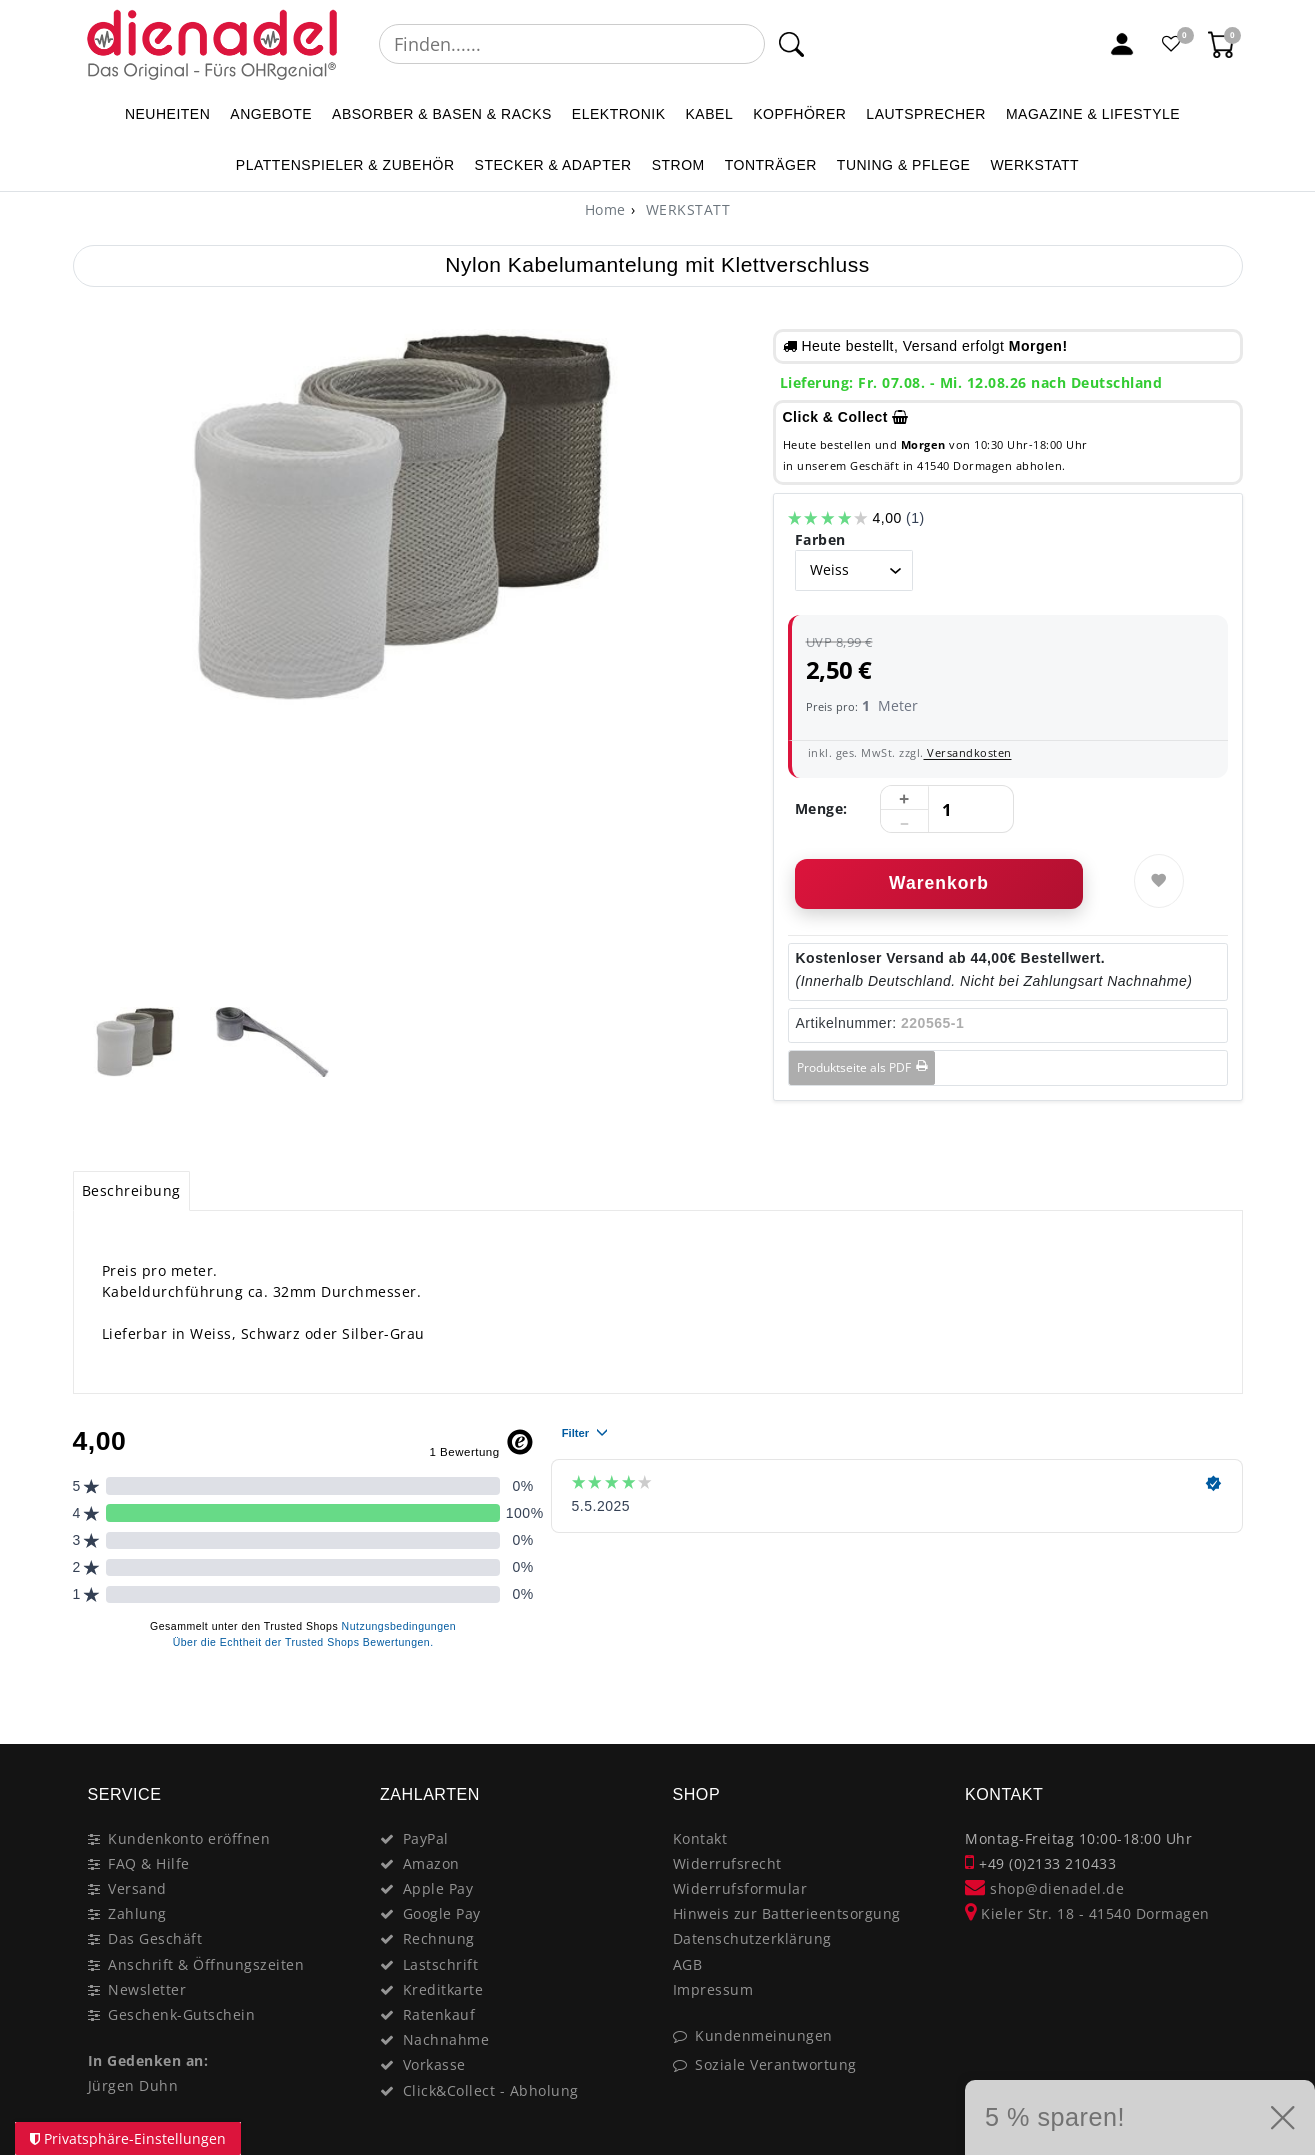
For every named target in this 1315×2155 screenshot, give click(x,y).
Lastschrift (441, 1964)
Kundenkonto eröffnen (189, 1838)
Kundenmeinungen (764, 2035)
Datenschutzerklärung (752, 1938)
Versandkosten (968, 752)
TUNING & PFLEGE (904, 165)
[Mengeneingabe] (947, 810)
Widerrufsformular (740, 1888)
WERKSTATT (1034, 165)
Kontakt (700, 1838)
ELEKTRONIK (619, 114)
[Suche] (791, 44)
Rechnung (439, 1938)
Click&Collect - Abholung (491, 2090)
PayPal (426, 1838)
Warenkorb (939, 883)
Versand (137, 1888)
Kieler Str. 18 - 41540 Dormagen (1087, 1913)
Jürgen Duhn (133, 2085)
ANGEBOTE (271, 114)
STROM (678, 165)
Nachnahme (446, 2039)
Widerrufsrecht (727, 1863)
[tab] (132, 1191)
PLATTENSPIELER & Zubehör (345, 165)
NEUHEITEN (167, 114)
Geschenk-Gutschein (181, 2014)
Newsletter (147, 1989)
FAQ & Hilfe (149, 1863)
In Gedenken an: (148, 2060)
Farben (820, 539)
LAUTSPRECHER (926, 114)
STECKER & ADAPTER (553, 165)
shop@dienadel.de (1044, 1888)
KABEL (710, 114)
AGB (688, 1964)
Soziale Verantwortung (776, 2064)
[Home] (605, 209)
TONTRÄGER (771, 165)
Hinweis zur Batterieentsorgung (787, 1913)
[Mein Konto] (1122, 44)
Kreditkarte (443, 1989)
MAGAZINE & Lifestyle (1093, 114)
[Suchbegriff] (572, 44)
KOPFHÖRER (799, 114)
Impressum (713, 1989)
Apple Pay (438, 1888)
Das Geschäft (155, 1938)
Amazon (431, 1863)
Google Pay (442, 1913)
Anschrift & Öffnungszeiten (206, 1964)
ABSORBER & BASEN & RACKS (442, 114)
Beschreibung (131, 1190)
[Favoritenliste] (1172, 44)
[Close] (1218, 1701)
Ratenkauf (439, 2014)
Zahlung (137, 1913)
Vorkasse (434, 2064)
